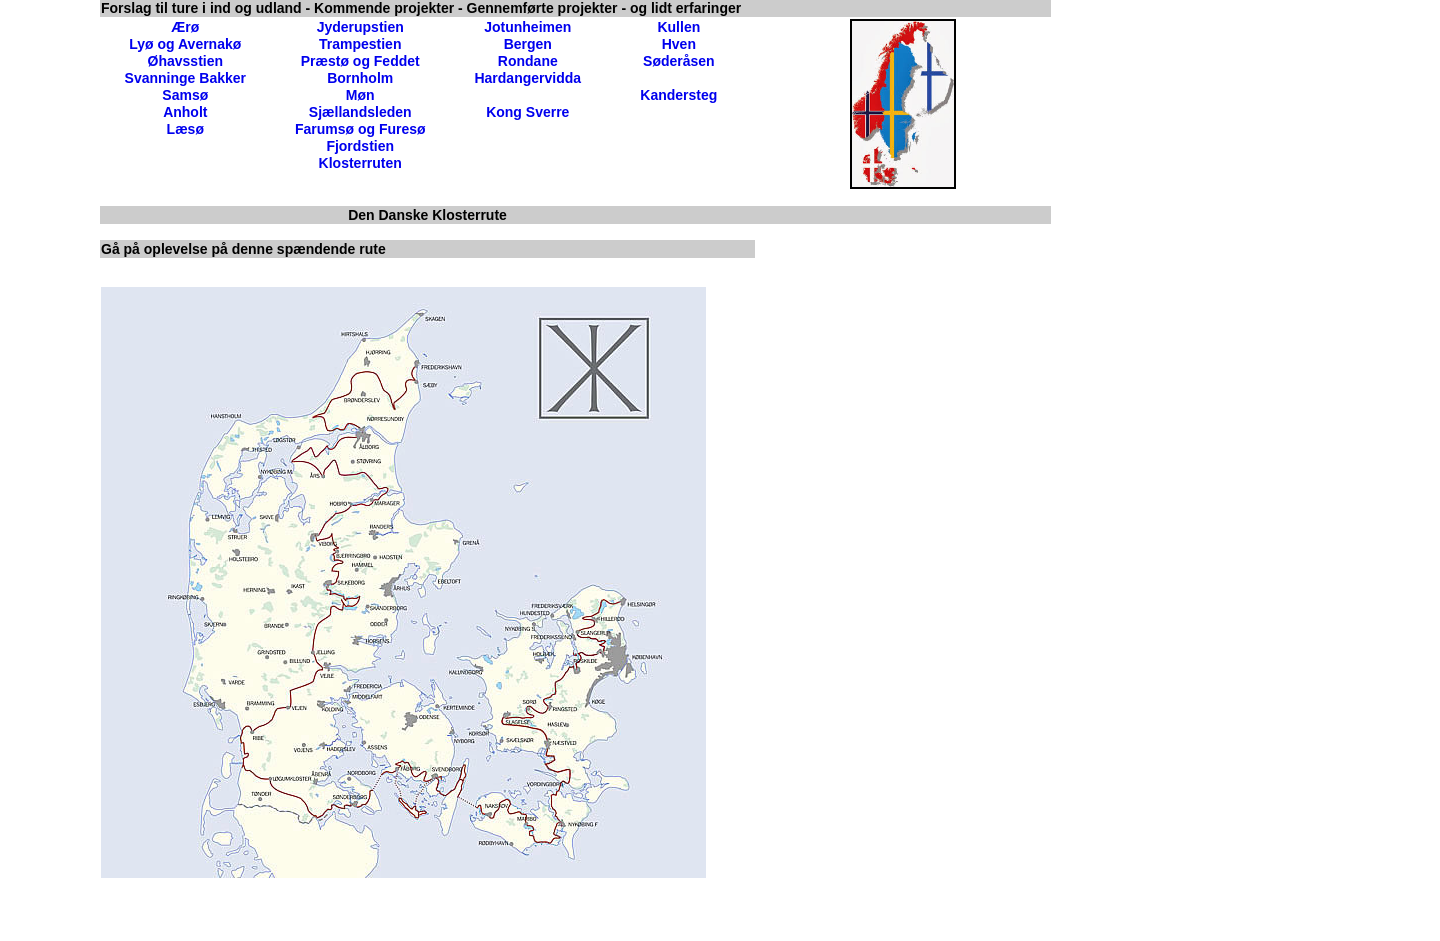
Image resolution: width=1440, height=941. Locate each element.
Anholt (185, 112)
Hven (679, 44)
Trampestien (360, 44)
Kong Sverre (527, 112)
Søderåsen (679, 61)
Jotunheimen (527, 27)
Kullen (678, 27)
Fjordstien (360, 146)
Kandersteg (678, 95)
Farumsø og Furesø (360, 129)
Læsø (185, 129)
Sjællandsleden (360, 112)
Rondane (528, 61)
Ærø (185, 27)
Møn (360, 95)
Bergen (528, 44)
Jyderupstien (360, 27)
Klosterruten (360, 163)
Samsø (185, 95)
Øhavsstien (185, 61)
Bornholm (360, 78)
